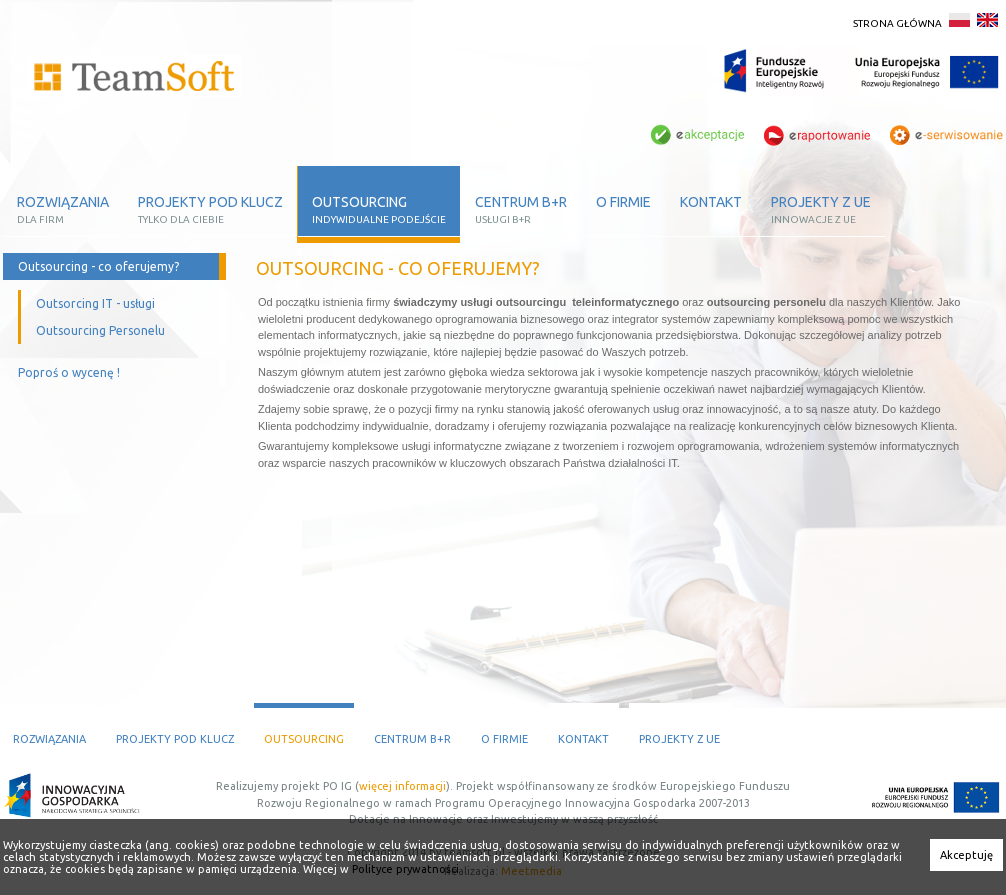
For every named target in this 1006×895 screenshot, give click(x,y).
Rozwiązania (49, 739)
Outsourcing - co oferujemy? (98, 266)
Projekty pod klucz (175, 739)
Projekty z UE (679, 739)
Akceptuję (966, 855)
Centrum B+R (412, 739)
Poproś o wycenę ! (69, 372)
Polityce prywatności (404, 869)
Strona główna (897, 23)
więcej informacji (402, 786)
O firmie (504, 739)
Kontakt (583, 739)
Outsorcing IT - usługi (95, 303)
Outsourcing (304, 739)
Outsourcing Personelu (100, 330)
